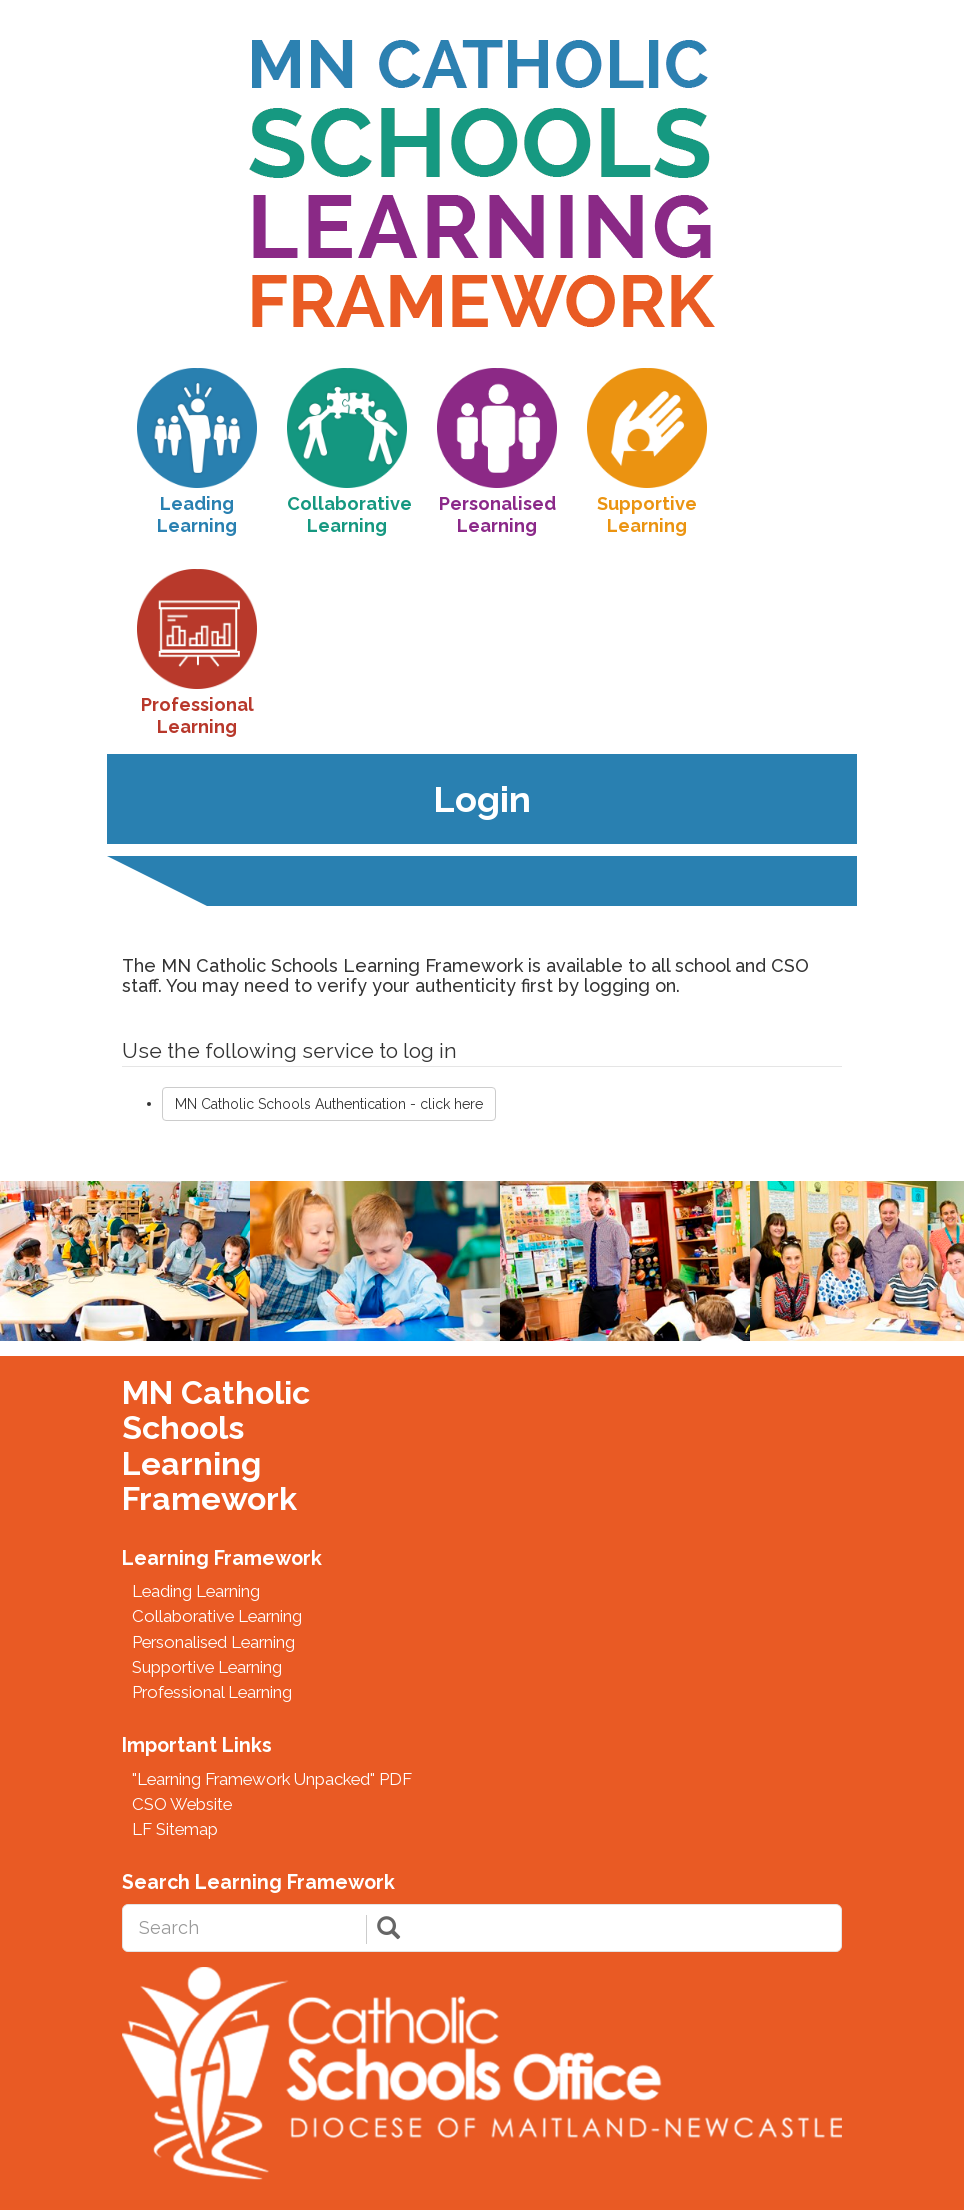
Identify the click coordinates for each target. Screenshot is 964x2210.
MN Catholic (216, 1393)
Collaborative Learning (217, 1616)
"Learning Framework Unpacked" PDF (272, 1779)
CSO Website (182, 1804)
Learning (191, 1464)
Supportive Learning (207, 1667)
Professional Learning (212, 1692)
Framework (209, 1499)
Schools (183, 1428)
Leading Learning (196, 1591)
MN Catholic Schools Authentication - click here (329, 1104)
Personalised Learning (213, 1642)
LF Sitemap (175, 1829)
